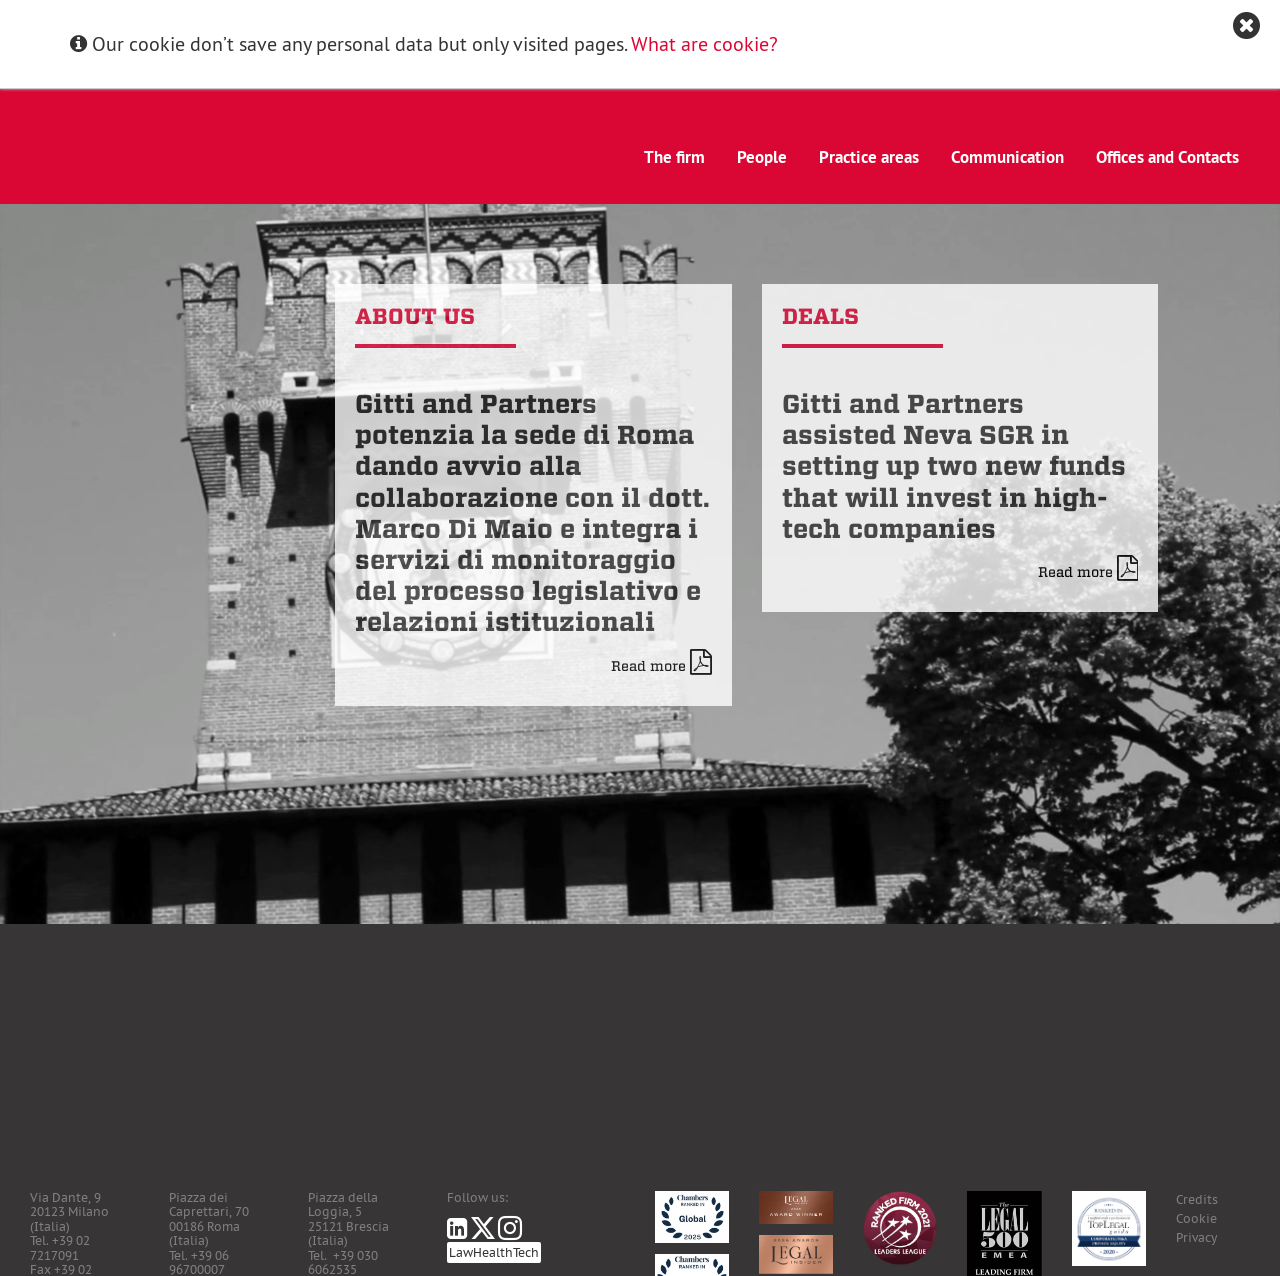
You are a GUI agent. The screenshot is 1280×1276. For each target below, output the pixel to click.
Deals (820, 316)
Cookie (1196, 1218)
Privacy (1196, 1237)
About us (415, 316)
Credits (1197, 1199)
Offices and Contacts (1167, 157)
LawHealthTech (494, 1252)
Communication (1007, 157)
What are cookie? (704, 43)
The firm (674, 157)
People (762, 157)
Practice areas (869, 157)
